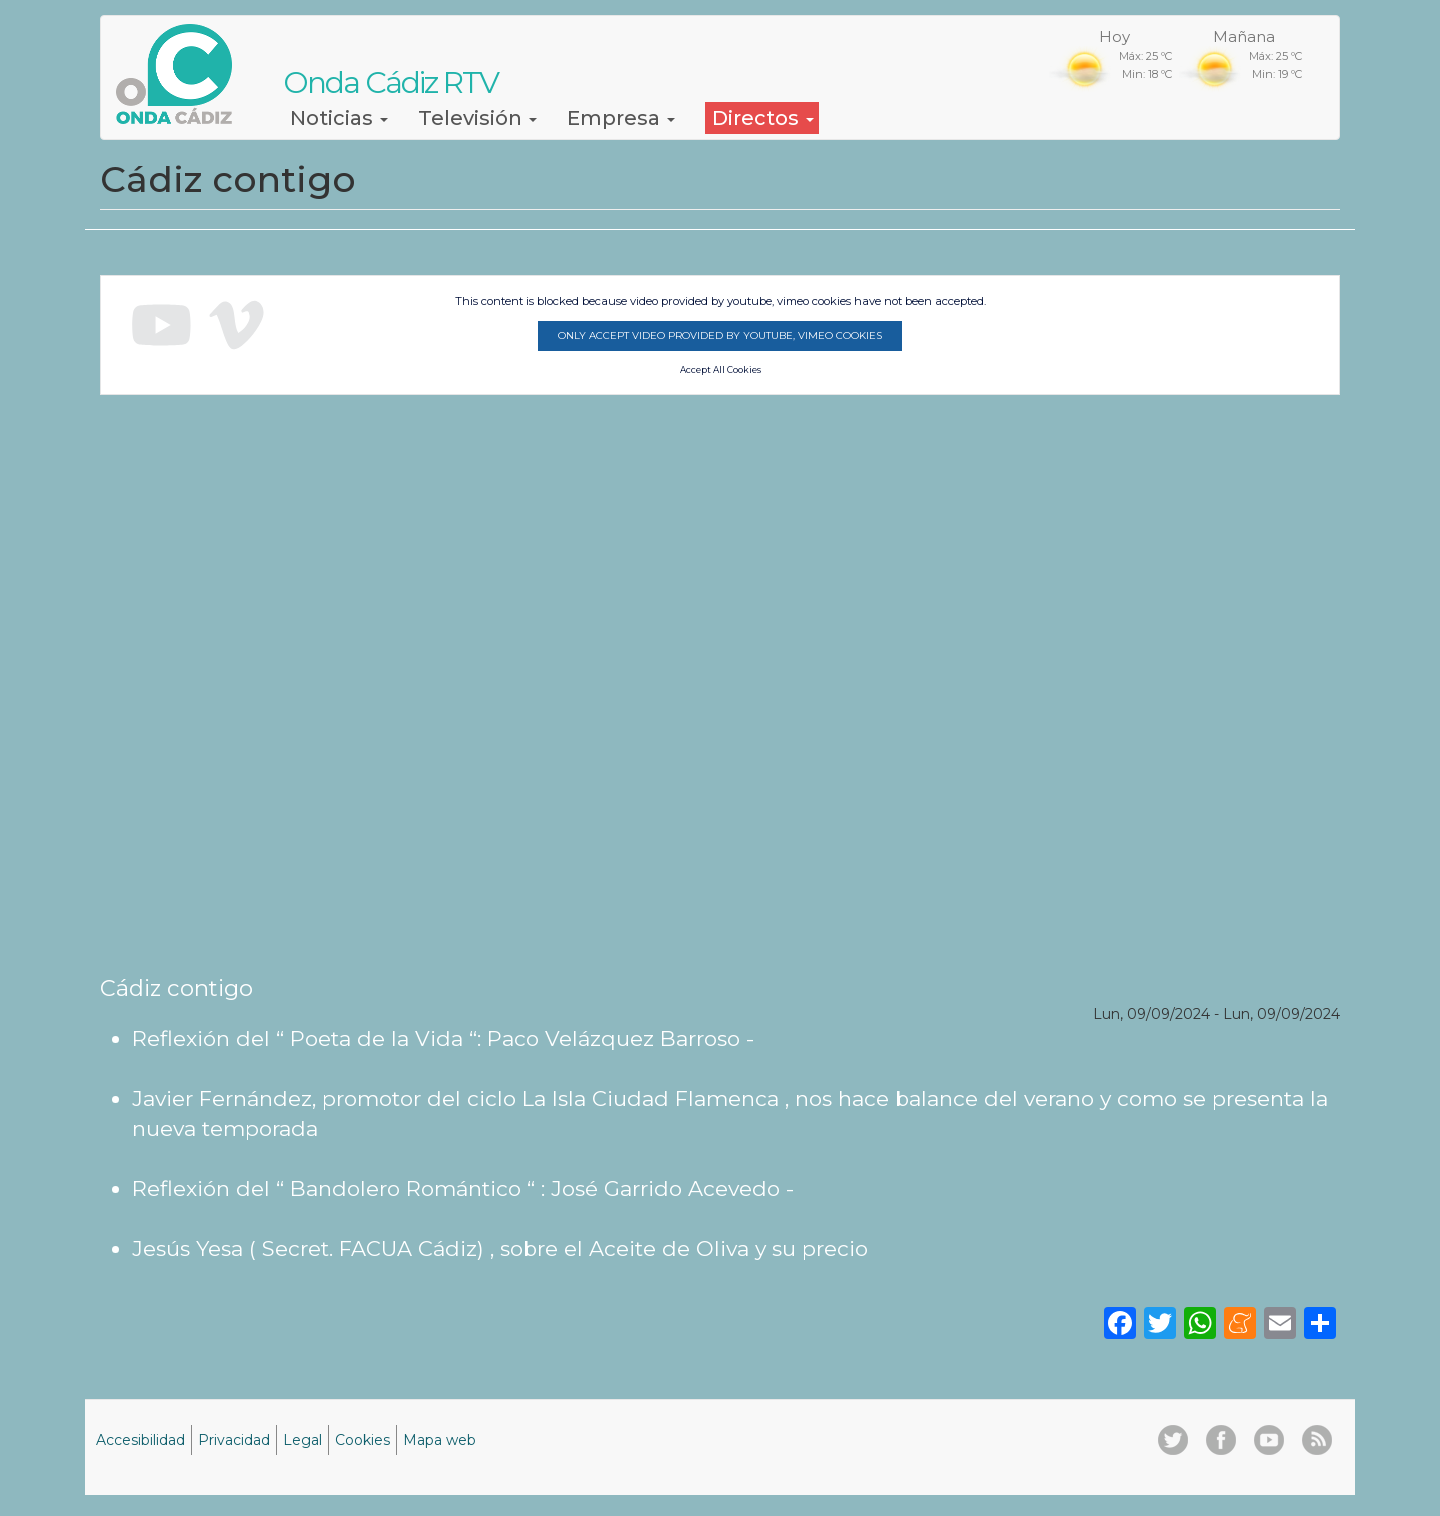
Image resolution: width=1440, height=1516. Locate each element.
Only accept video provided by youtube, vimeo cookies (720, 335)
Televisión (477, 118)
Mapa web (439, 1440)
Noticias (339, 118)
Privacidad (234, 1440)
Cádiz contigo (176, 988)
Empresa (621, 118)
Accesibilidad (140, 1440)
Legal (302, 1440)
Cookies (362, 1440)
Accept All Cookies (720, 370)
